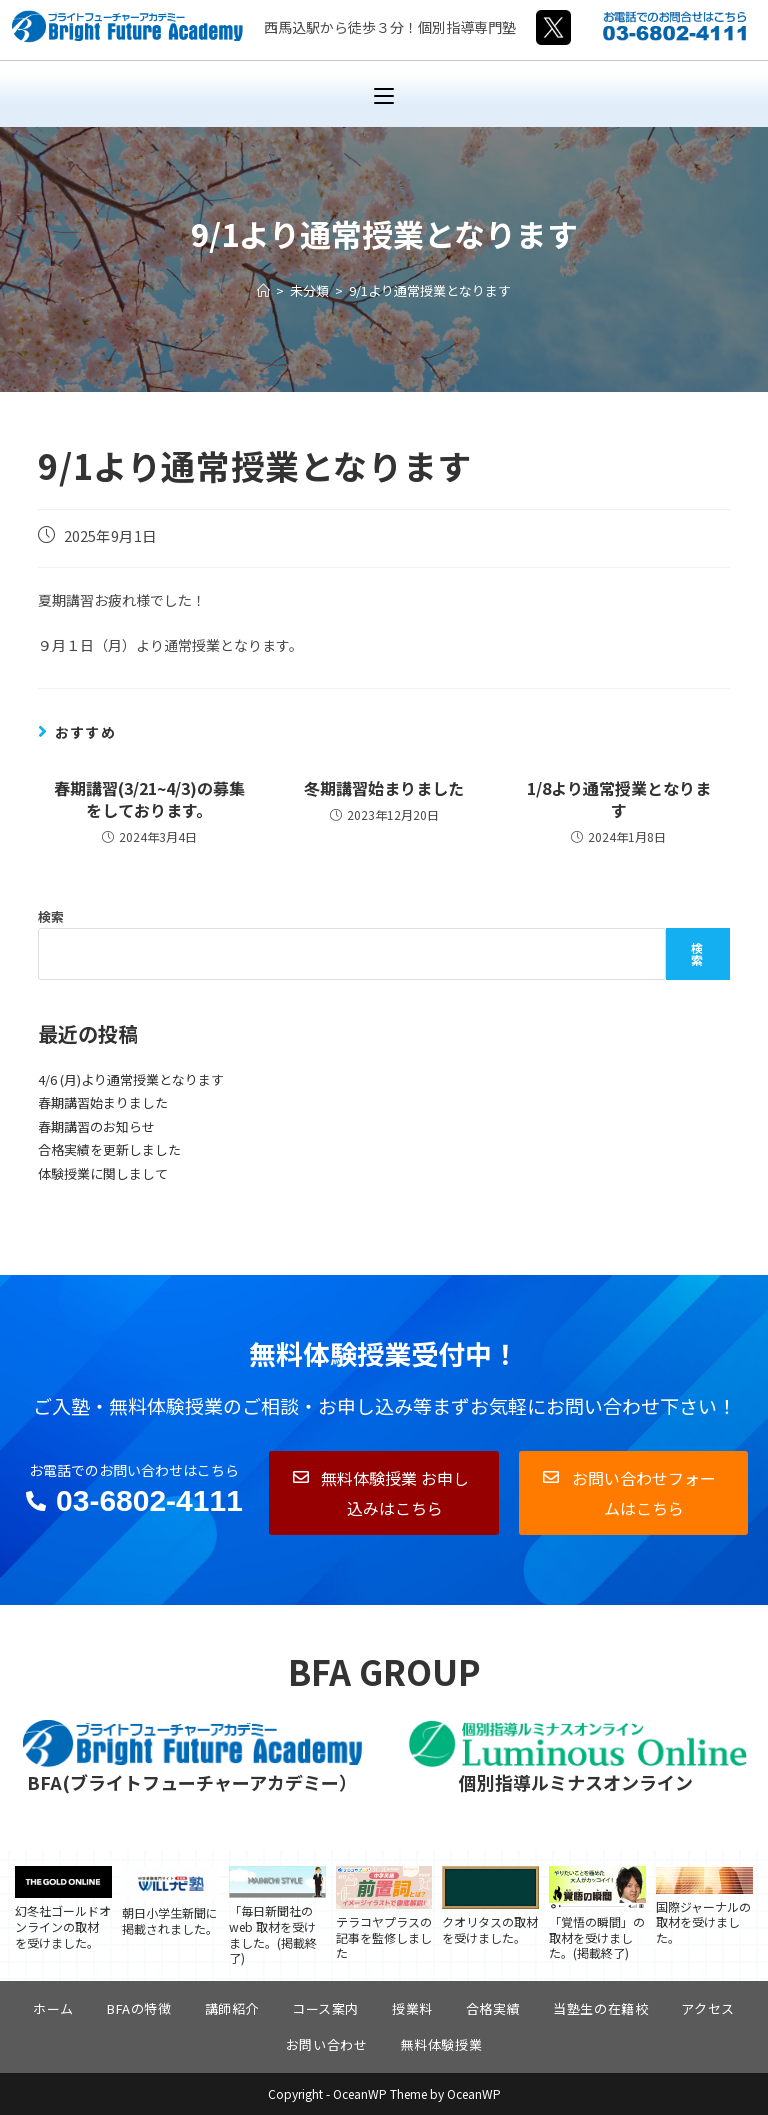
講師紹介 (232, 2008)
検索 (51, 916)
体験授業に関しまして (103, 1173)
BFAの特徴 (139, 2008)
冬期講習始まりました (384, 788)
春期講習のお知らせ (96, 1126)
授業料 (412, 2008)
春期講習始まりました (103, 1102)
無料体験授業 (442, 2044)
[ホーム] (263, 290)
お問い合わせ (327, 2044)
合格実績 (493, 2008)
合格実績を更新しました (109, 1149)
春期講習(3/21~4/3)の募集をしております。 (149, 799)
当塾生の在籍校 (600, 2008)
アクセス (707, 2008)
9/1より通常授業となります (430, 290)
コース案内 (325, 2008)
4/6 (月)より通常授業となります (131, 1079)
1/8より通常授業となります (619, 799)
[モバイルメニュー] (384, 94)
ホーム (53, 2008)
